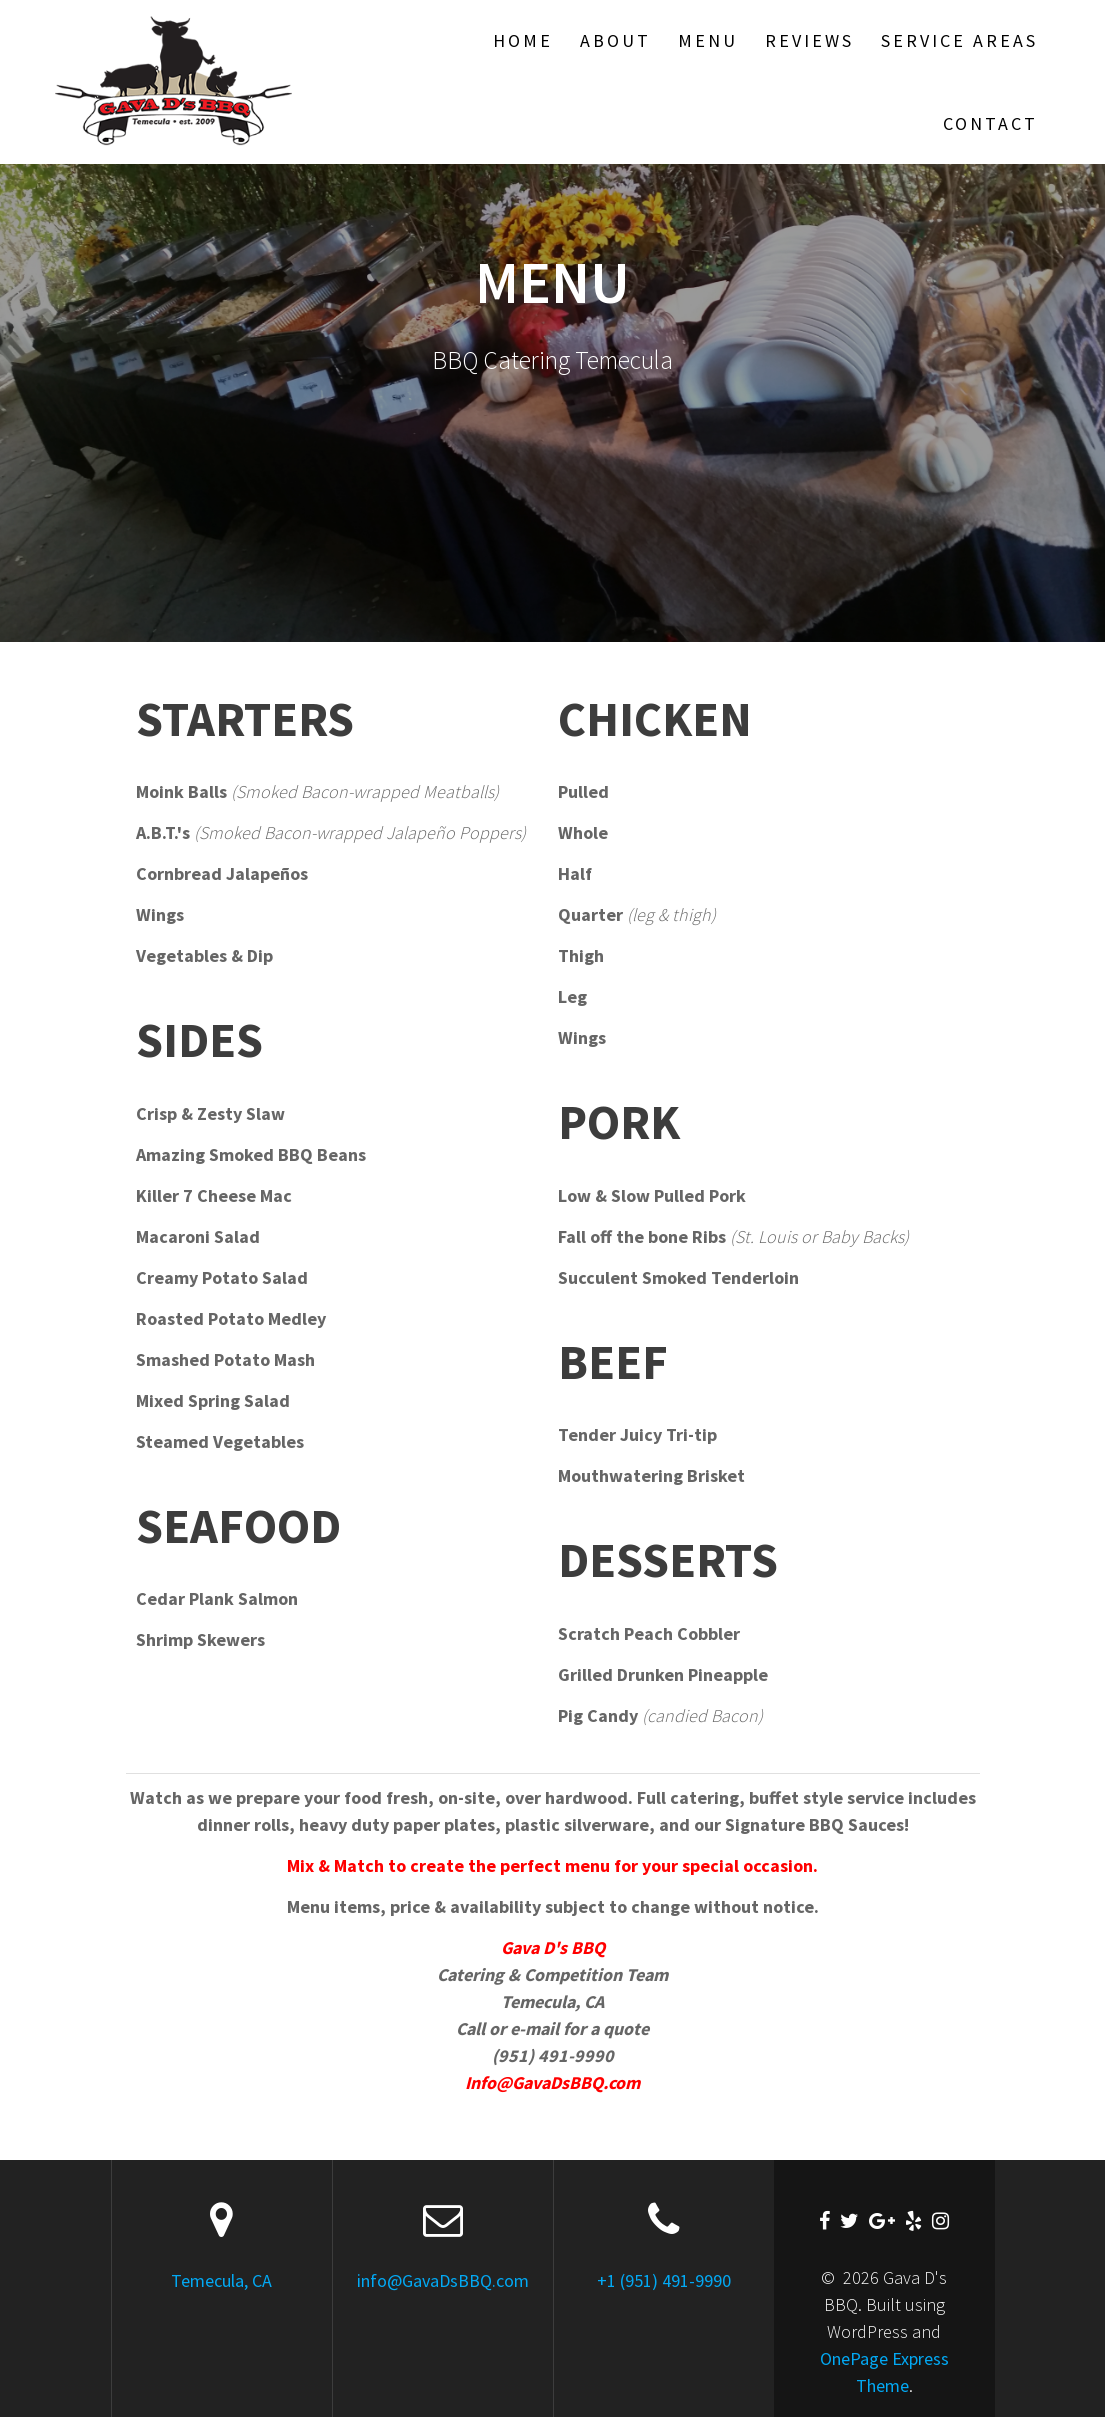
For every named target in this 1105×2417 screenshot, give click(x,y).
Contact (990, 123)
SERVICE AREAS (959, 40)
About (615, 40)
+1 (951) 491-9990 (664, 2280)
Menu (708, 40)
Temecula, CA (221, 2280)
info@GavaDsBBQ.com (443, 2280)
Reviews (809, 40)
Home (523, 40)
